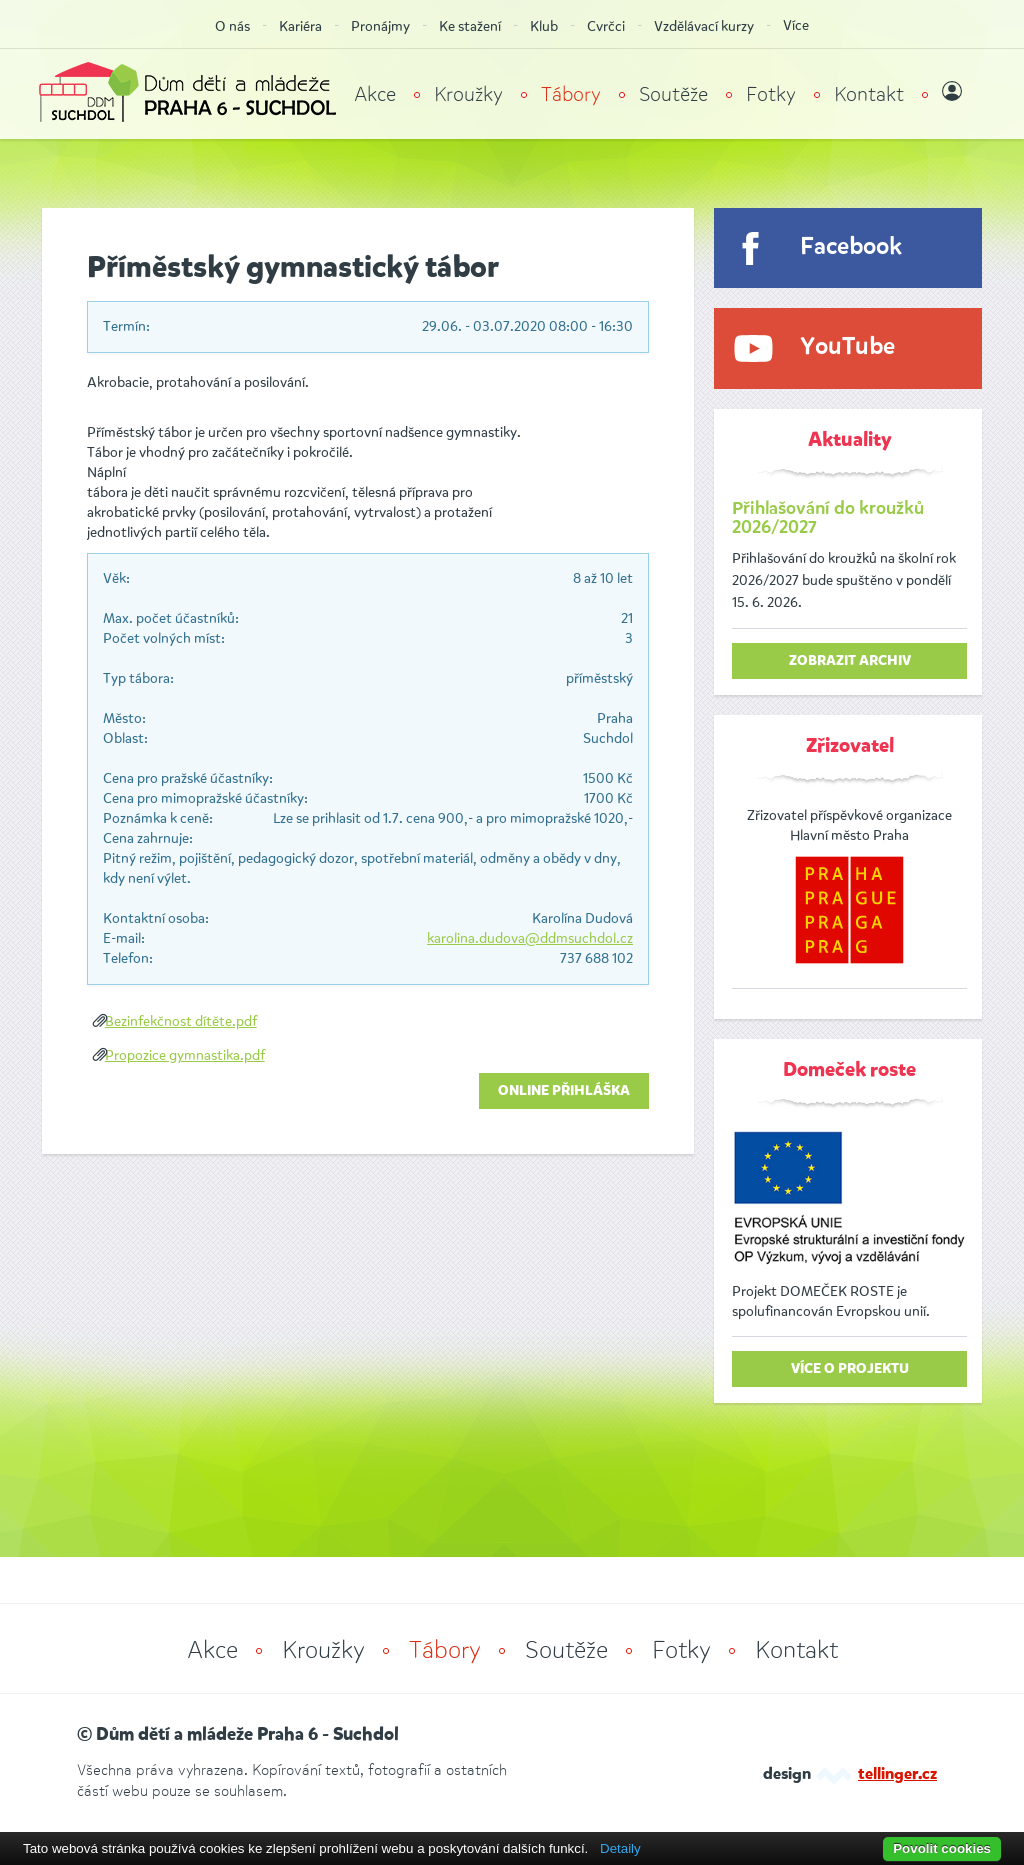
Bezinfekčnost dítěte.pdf (181, 1021)
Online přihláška (564, 1091)
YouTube (847, 347)
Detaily (620, 1848)
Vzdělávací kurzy (704, 26)
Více (796, 25)
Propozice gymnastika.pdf (185, 1055)
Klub (544, 26)
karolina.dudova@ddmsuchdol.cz (530, 938)
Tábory (571, 94)
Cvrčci (606, 26)
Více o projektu (850, 1369)
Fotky (771, 94)
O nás (232, 26)
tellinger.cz (897, 1775)
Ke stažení (470, 26)
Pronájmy (380, 26)
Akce (375, 94)
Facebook (851, 247)
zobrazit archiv (850, 661)
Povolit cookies (942, 1848)
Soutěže (673, 94)
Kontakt (869, 94)
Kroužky (468, 94)
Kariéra (300, 26)
